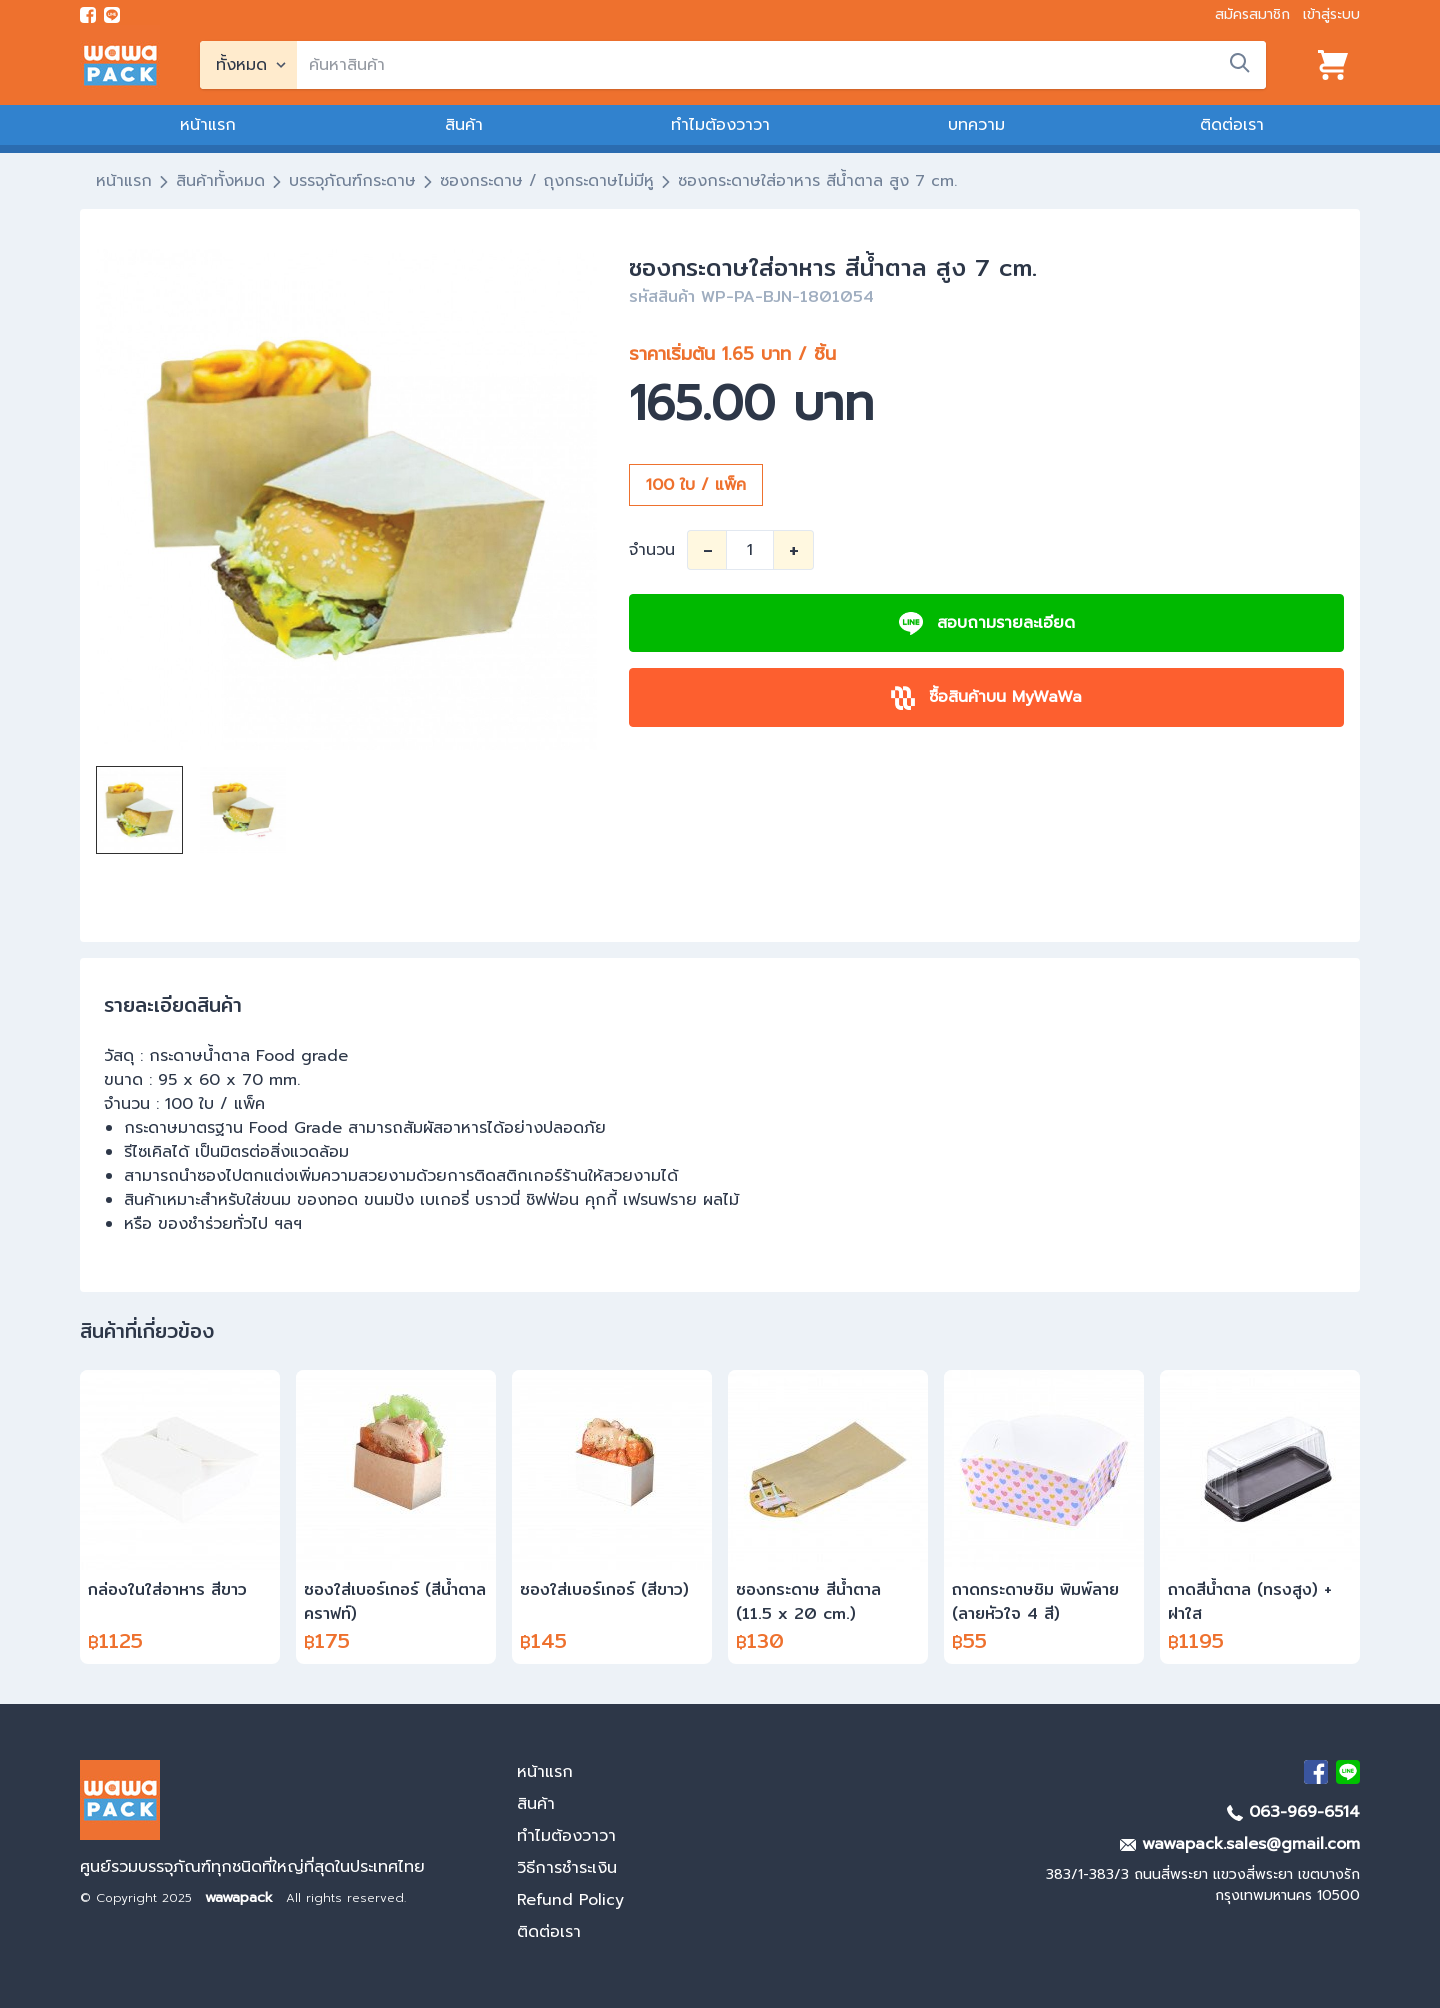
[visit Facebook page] (88, 15)
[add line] (112, 15)
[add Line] (1348, 1772)
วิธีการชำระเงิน (567, 1868)
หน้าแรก (208, 125)
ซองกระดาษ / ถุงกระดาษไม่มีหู (547, 181)
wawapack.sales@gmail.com (1240, 1844)
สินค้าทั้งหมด (220, 181)
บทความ (976, 125)
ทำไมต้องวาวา (720, 125)
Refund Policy (570, 1900)
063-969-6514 (1293, 1812)
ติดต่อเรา (1232, 125)
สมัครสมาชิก (1252, 14)
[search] (781, 65)
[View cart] (1333, 65)
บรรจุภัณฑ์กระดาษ (352, 181)
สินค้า (464, 125)
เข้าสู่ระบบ (1331, 14)
